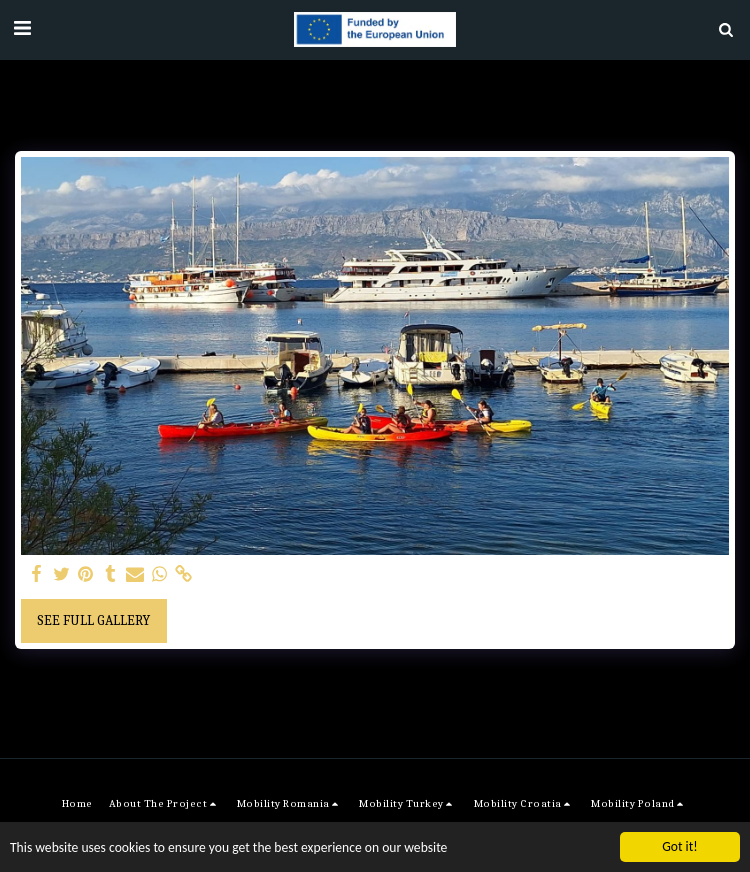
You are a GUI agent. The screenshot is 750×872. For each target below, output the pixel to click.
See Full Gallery (93, 620)
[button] (22, 28)
